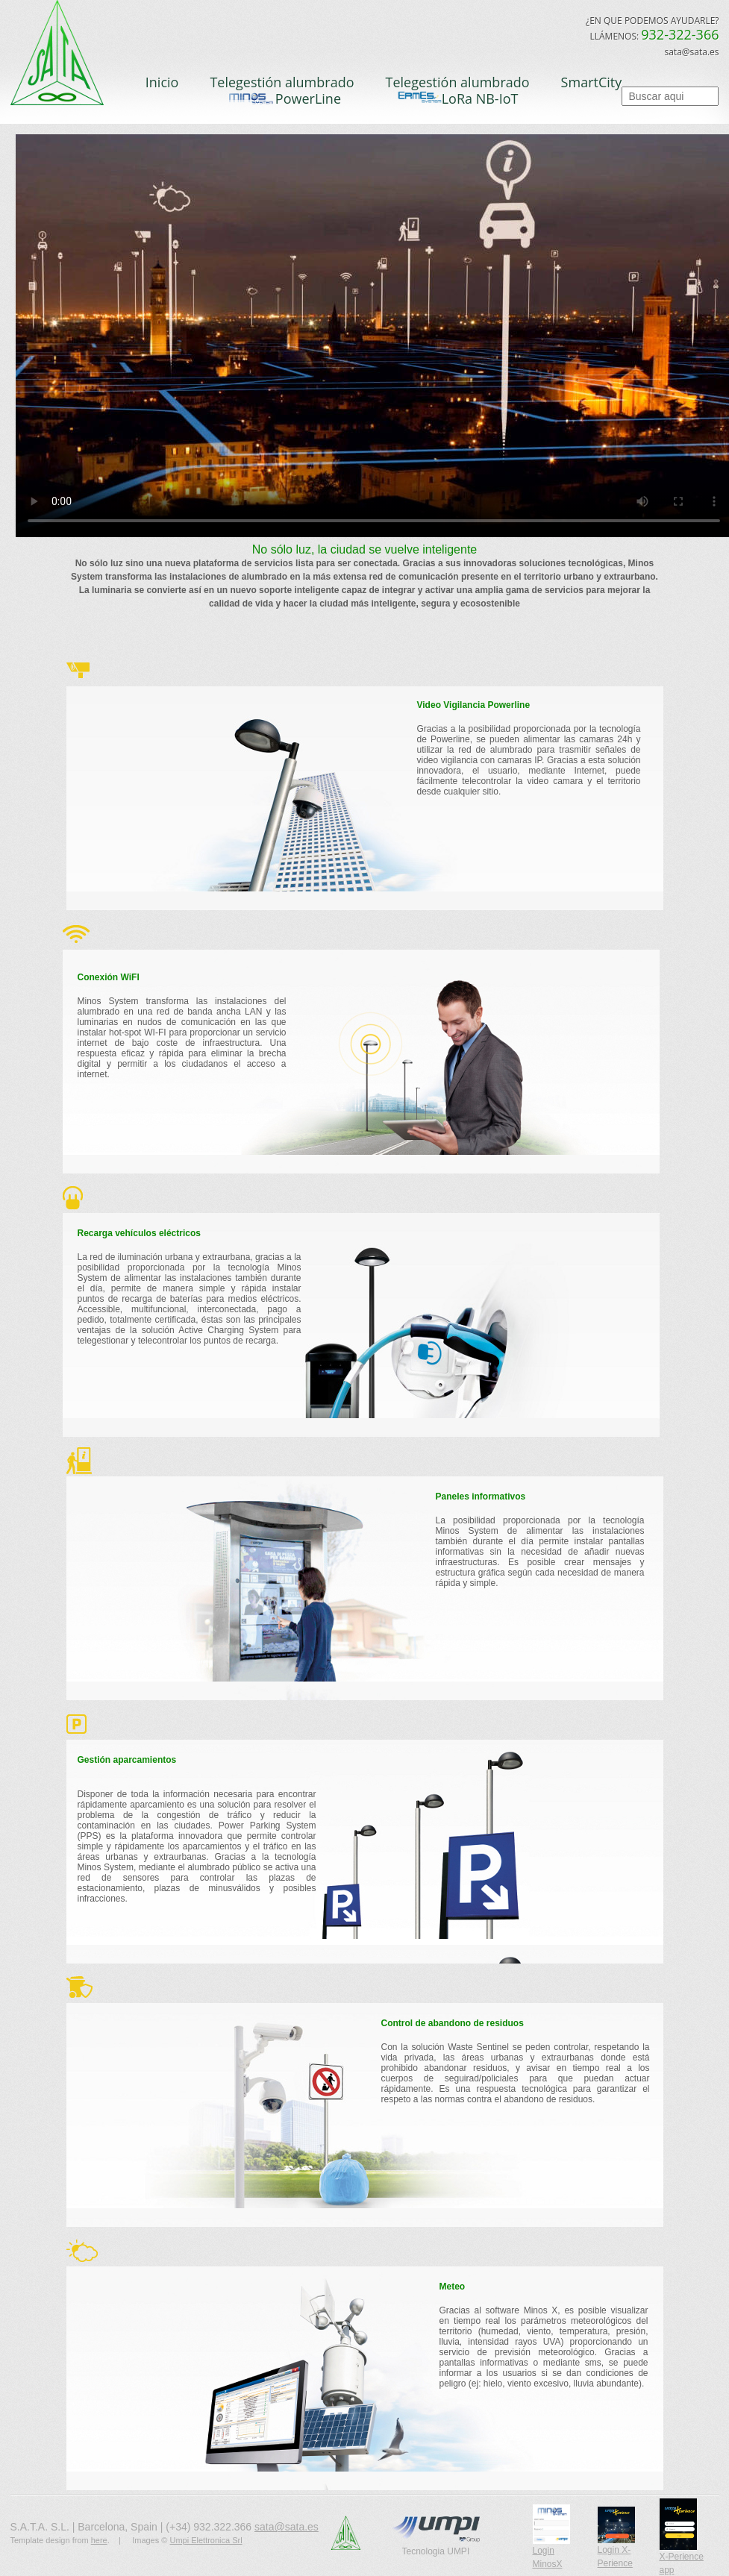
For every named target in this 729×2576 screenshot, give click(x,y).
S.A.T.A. (66, 58)
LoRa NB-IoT (458, 98)
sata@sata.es (286, 2527)
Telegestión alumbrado (282, 82)
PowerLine (282, 98)
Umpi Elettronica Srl (205, 2540)
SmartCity (591, 82)
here (99, 2540)
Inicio (162, 82)
